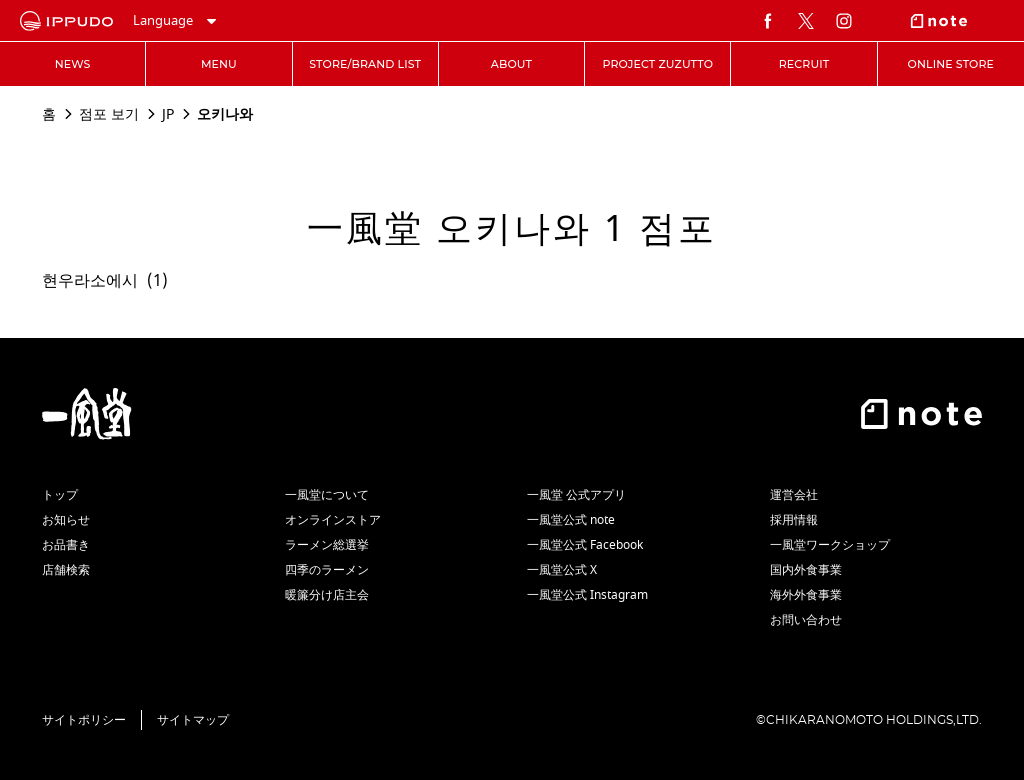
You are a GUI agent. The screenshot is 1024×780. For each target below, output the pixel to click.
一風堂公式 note (571, 520)
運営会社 (794, 495)
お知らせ (66, 520)
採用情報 (794, 520)
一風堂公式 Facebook (585, 545)
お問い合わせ (806, 620)
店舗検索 (66, 570)
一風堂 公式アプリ (576, 495)
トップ (60, 495)
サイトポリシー (84, 720)
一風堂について (327, 495)
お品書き (66, 545)
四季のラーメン (327, 570)
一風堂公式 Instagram (587, 595)
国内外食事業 (806, 570)
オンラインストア (333, 520)
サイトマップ (193, 720)
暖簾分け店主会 (327, 595)
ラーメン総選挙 (327, 545)
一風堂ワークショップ (830, 545)
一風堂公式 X (562, 570)
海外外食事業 (806, 595)
